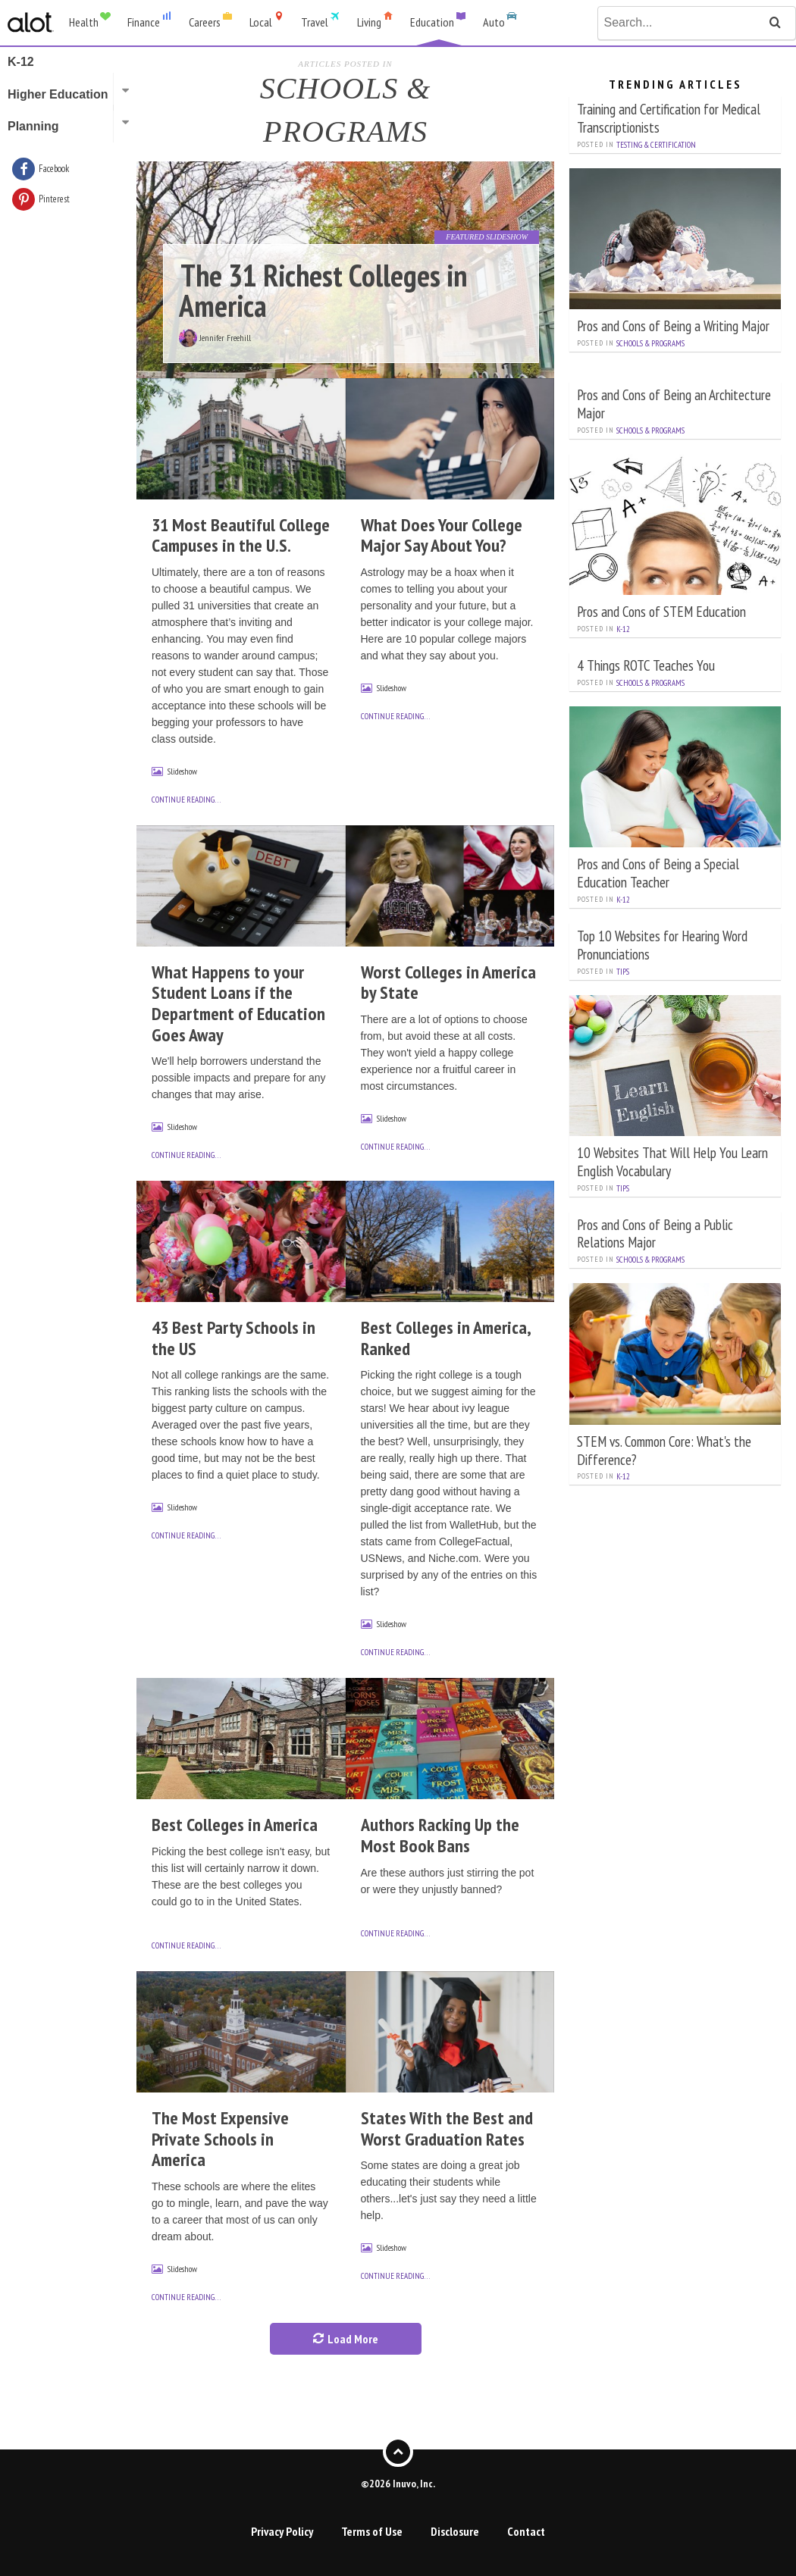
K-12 (623, 629)
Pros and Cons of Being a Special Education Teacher (658, 872)
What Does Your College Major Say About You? (441, 535)
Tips (622, 971)
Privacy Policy (282, 2531)
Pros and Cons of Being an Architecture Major (674, 403)
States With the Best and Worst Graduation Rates (447, 2128)
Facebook (54, 168)
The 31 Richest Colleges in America (323, 290)
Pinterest (54, 198)
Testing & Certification (656, 144)
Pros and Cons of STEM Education (661, 611)
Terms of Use (372, 2531)
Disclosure (455, 2531)
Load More (345, 2338)
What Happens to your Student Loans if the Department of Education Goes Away (238, 1003)
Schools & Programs (650, 343)
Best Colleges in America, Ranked (446, 1338)
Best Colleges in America (235, 1824)
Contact (526, 2531)
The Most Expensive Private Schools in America (220, 2138)
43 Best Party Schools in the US (233, 1338)
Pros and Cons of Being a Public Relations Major (655, 1233)
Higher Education (58, 94)
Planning (33, 126)
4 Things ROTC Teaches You (646, 665)
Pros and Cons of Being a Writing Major (673, 325)
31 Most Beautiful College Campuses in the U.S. (241, 535)
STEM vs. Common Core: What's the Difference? (664, 1450)
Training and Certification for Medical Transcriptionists (668, 117)
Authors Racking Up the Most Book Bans (440, 1835)
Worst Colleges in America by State (448, 982)
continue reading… (186, 799)
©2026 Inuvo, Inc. (398, 2483)
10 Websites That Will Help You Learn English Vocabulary (672, 1161)
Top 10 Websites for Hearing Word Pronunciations (662, 944)
